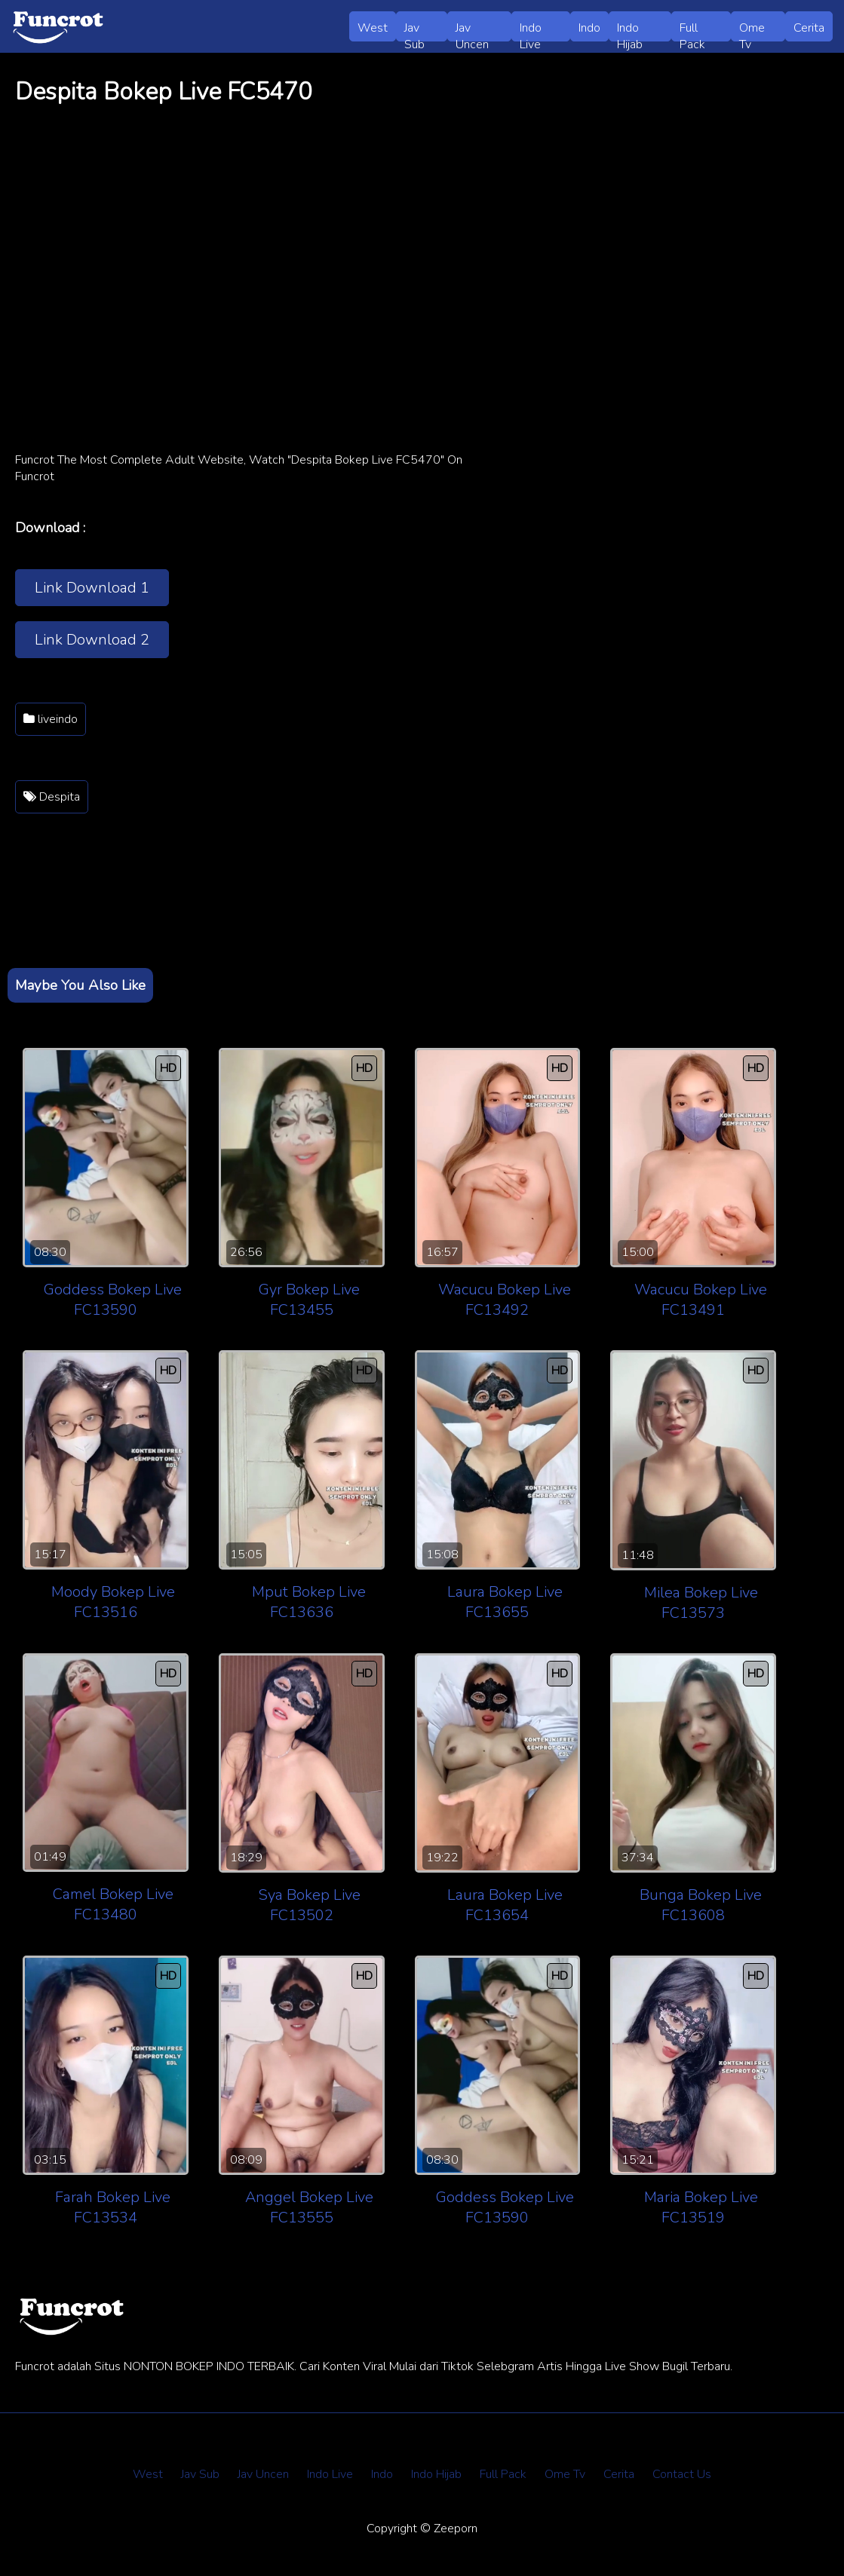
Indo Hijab (630, 30)
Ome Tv (752, 30)
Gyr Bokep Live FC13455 (309, 1299)
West (373, 28)
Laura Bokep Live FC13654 (505, 1905)
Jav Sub (414, 30)
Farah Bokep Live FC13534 (112, 2207)
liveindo (50, 719)
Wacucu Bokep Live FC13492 (504, 1299)
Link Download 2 (92, 639)
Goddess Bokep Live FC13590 (113, 1299)
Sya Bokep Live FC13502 (309, 1905)
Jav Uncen (472, 30)
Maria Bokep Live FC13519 (701, 2207)
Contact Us (681, 2474)
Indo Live (531, 30)
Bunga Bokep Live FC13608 (701, 1905)
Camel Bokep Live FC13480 (113, 1904)
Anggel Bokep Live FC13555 (309, 2207)
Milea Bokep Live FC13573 (701, 1602)
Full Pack (692, 30)
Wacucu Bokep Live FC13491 (700, 1299)
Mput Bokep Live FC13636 (309, 1602)
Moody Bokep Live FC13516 (113, 1602)
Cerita (808, 28)
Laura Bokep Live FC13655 (505, 1602)
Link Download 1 (92, 587)
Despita (51, 797)
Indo (589, 28)
